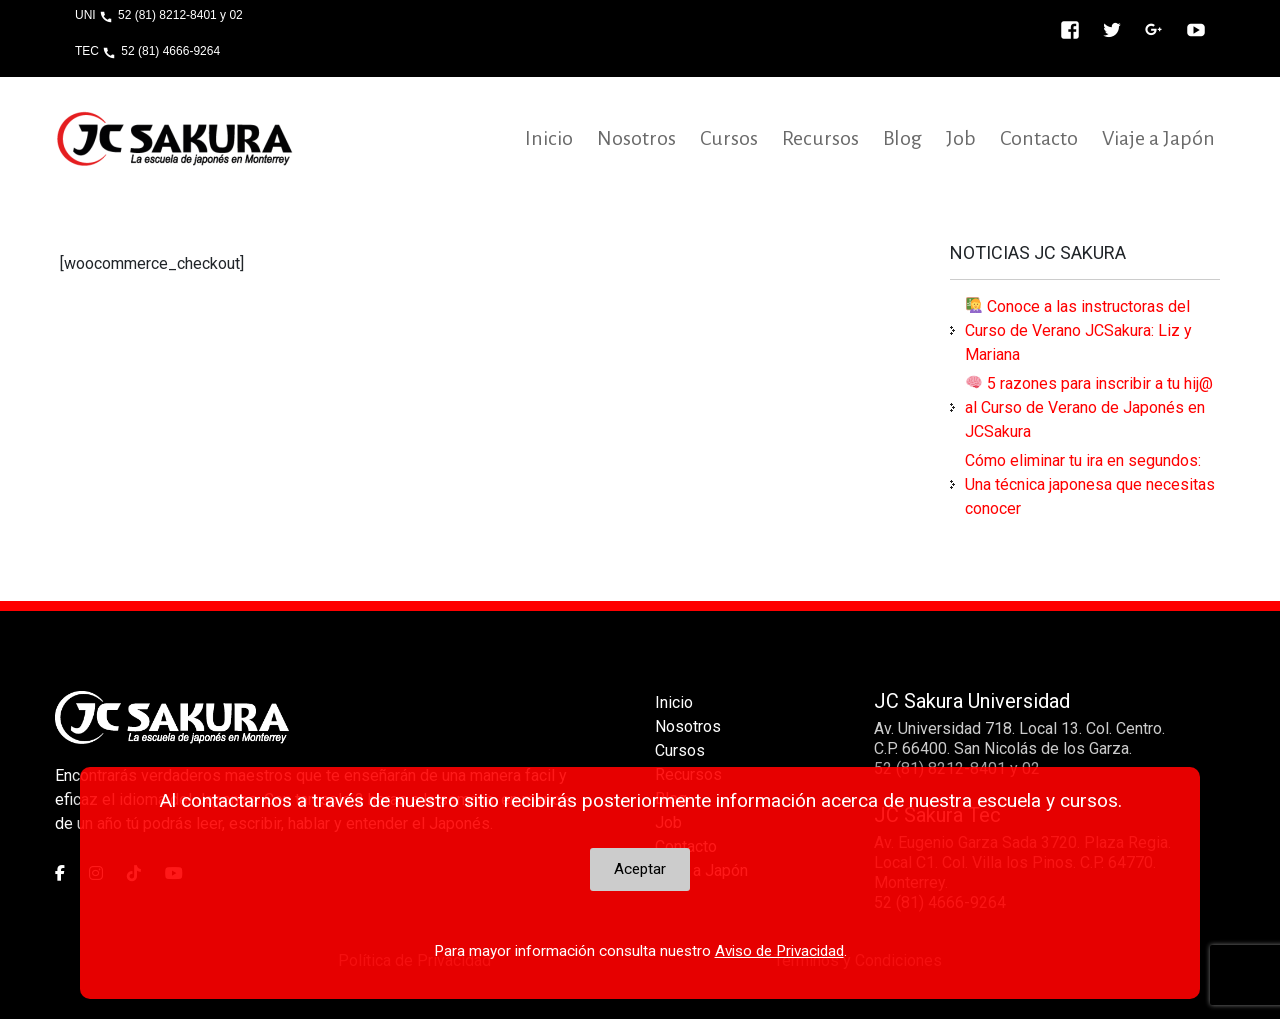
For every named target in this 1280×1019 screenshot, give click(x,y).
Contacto (1039, 138)
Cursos (729, 138)
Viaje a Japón (1158, 138)
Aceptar (640, 869)
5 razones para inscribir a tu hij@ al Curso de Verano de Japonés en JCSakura (1089, 407)
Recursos (820, 138)
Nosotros (636, 138)
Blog (902, 138)
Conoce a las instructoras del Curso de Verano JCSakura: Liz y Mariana (1078, 330)
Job (961, 138)
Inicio (549, 138)
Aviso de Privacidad (779, 951)
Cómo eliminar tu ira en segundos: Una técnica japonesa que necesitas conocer (1090, 484)
